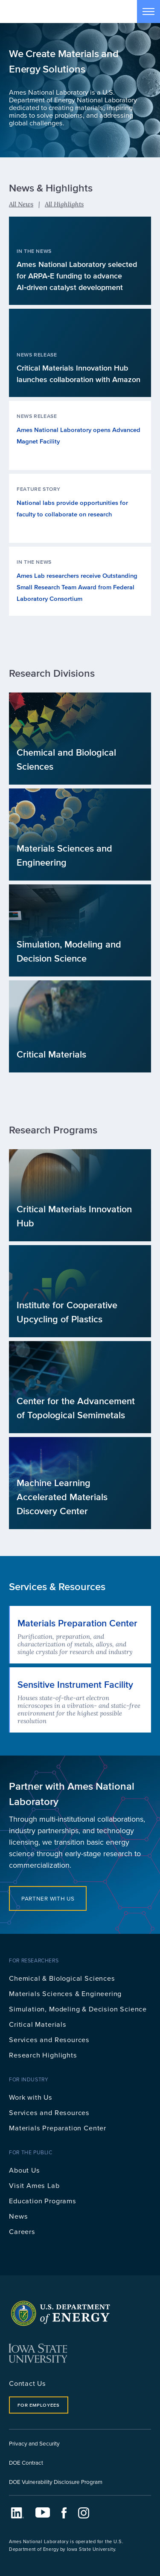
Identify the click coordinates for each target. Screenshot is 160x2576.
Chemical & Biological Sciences (62, 1978)
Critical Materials (38, 2024)
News (18, 2216)
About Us (24, 2170)
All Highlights (64, 204)
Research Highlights (43, 2055)
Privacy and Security (34, 2443)
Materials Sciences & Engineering (65, 1993)
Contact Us (27, 2383)
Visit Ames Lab (34, 2185)
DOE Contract (26, 2462)
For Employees (38, 2405)
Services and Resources (49, 2039)
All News (21, 204)
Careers (22, 2231)
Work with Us (30, 2097)
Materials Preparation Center (57, 2128)
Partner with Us (47, 1898)
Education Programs (42, 2200)
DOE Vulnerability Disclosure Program (55, 2481)
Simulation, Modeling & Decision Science (78, 2009)
